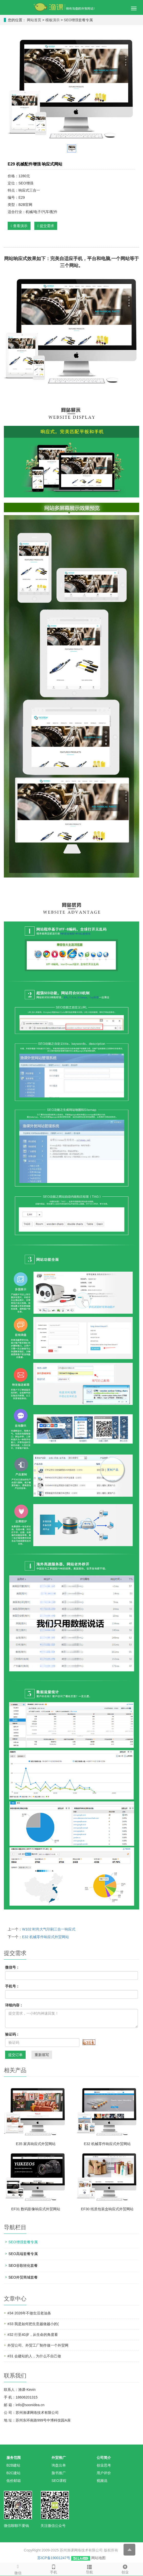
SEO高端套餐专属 (23, 2254)
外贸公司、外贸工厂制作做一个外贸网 (37, 2345)
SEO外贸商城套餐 (23, 2277)
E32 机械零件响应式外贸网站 (45, 1937)
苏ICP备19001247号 (53, 2558)
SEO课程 (59, 2481)
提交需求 (45, 226)
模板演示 (53, 20)
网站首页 (34, 20)
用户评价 (104, 2473)
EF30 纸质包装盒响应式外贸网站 (107, 2209)
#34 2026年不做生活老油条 (29, 2313)
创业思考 (104, 2465)
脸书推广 (59, 2473)
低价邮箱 (13, 2481)
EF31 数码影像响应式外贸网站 (35, 2209)
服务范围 (13, 2458)
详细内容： (14, 2005)
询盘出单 (59, 2465)
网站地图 (98, 2558)
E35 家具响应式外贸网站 (36, 2144)
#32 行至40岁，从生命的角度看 (32, 2335)
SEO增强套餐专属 (78, 20)
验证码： (12, 2034)
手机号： (12, 1986)
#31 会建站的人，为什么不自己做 (34, 2356)
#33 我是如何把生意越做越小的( (33, 2324)
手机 (54, 2568)
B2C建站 (13, 2473)
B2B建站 (13, 2465)
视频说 (102, 2481)
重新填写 (42, 2055)
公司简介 (104, 2458)
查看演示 (19, 226)
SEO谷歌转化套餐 (23, 2265)
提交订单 (15, 2055)
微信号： (12, 1967)
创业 (125, 2568)
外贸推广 (59, 2458)
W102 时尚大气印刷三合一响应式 (48, 1929)
